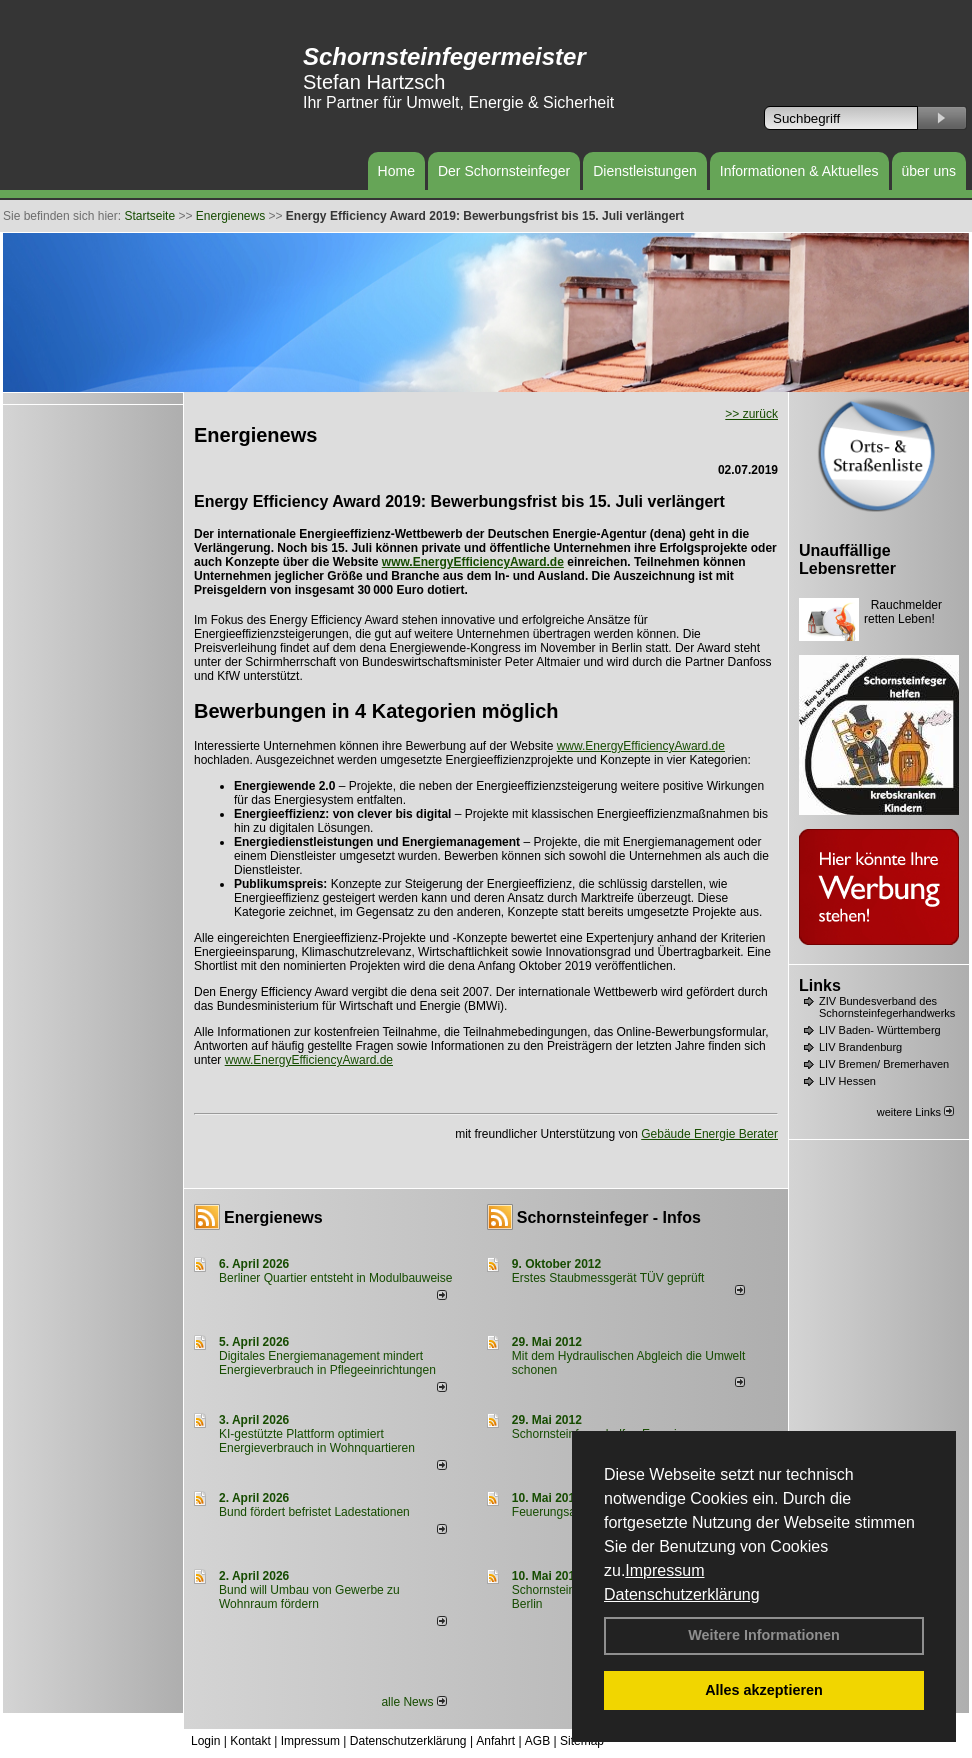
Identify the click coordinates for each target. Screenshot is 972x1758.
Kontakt (250, 1741)
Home (396, 171)
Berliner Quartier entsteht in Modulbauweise (335, 1278)
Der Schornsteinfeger (504, 171)
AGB (537, 1741)
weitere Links (915, 1112)
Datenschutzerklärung (682, 1594)
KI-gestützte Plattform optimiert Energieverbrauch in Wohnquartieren (317, 1441)
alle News (413, 1702)
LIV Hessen (847, 1081)
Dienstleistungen (645, 171)
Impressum (664, 1570)
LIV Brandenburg (860, 1047)
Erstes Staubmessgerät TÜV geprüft (608, 1278)
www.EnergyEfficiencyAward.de (473, 562)
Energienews (273, 1217)
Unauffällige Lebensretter (847, 559)
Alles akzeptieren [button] (764, 1690)
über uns (929, 171)
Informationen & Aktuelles (799, 171)
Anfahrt (495, 1741)
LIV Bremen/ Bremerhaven (884, 1064)
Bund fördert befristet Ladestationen (314, 1512)
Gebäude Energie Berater (709, 1134)
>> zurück (751, 414)
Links (820, 985)
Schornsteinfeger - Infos (609, 1217)
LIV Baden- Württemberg (880, 1030)
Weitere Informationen (764, 1635)
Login (205, 1741)
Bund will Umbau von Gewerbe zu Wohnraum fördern (309, 1597)
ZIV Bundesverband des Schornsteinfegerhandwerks (887, 1007)
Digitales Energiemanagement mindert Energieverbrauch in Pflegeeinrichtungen (327, 1363)
